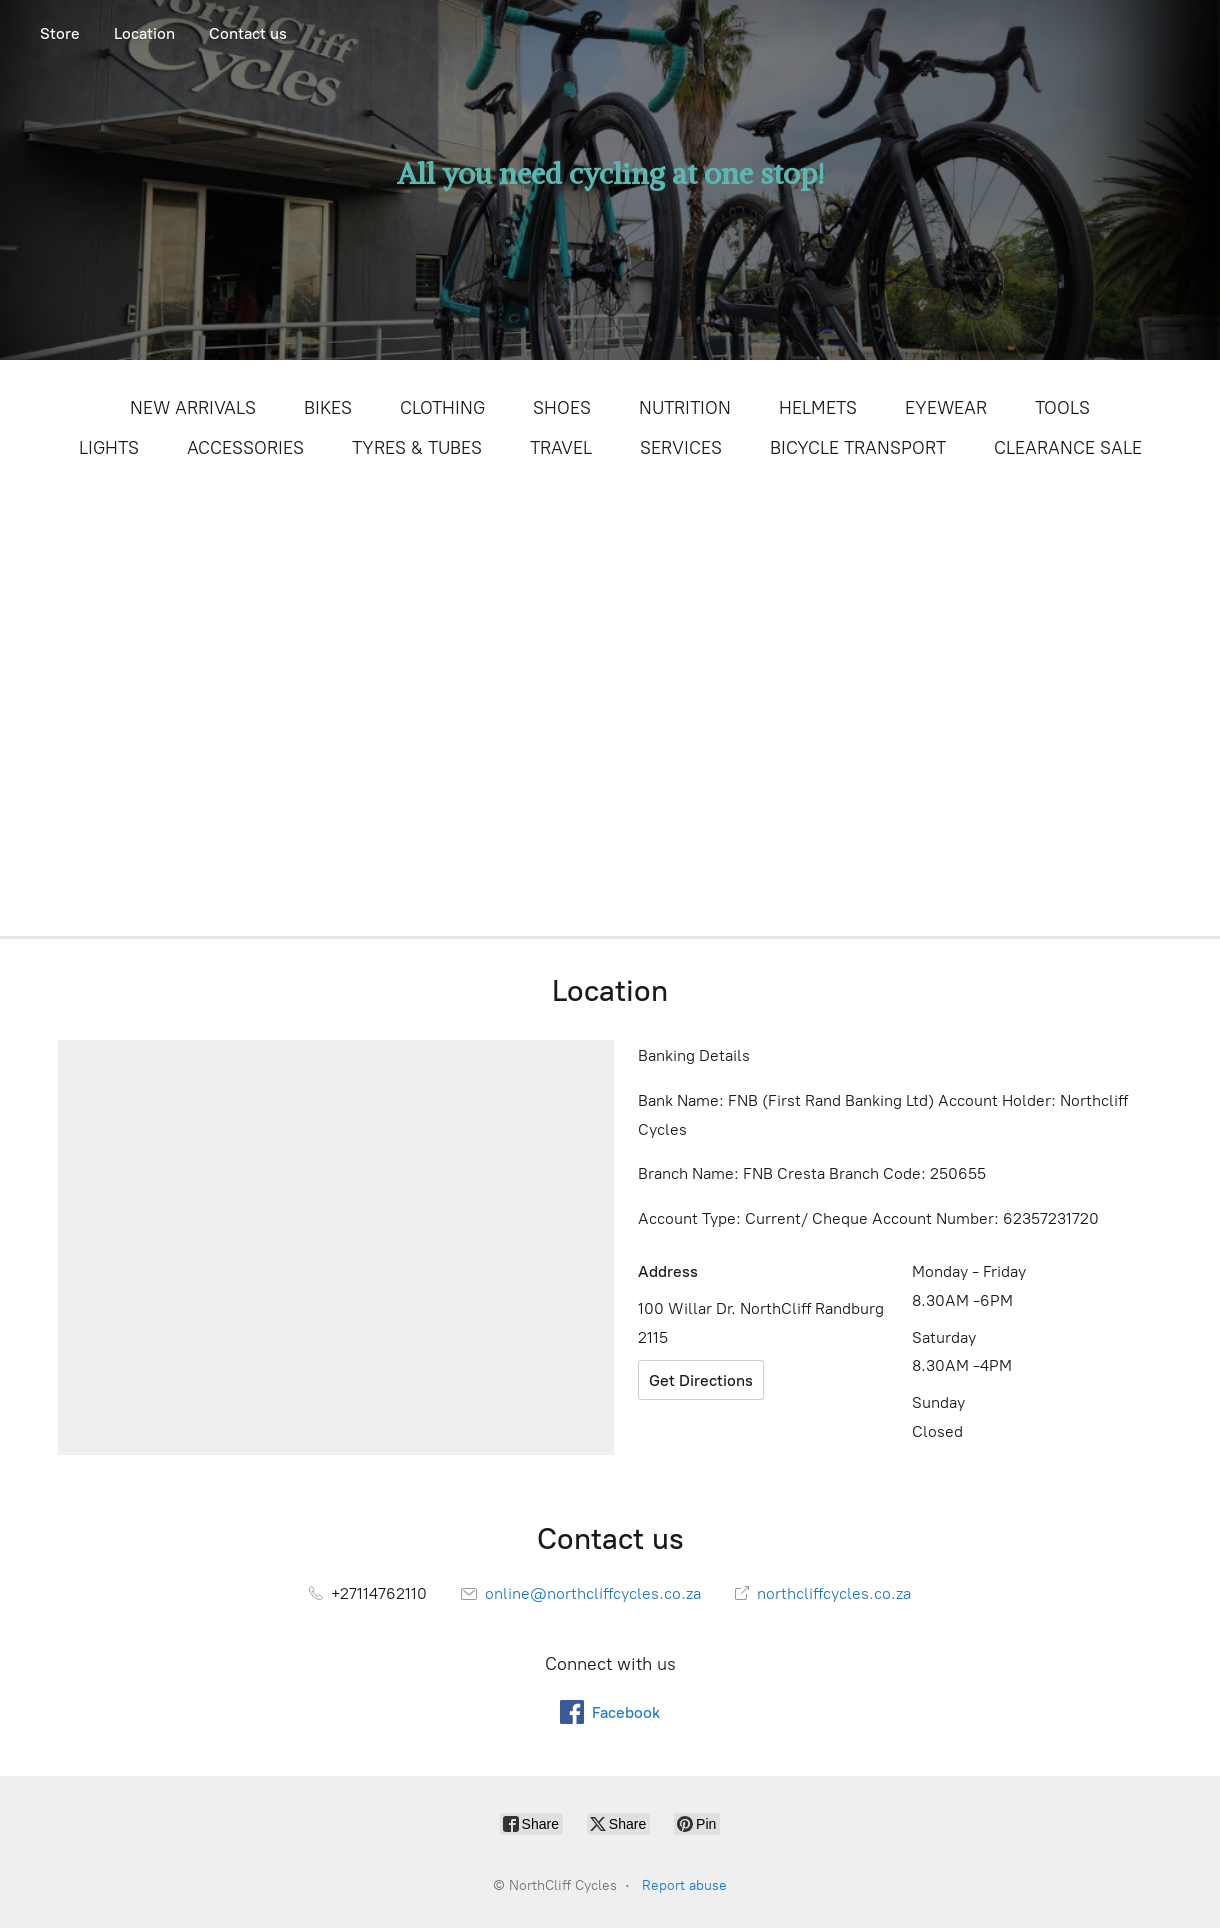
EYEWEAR (946, 408)
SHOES (562, 408)
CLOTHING (442, 408)
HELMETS (818, 408)
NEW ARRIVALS (193, 408)
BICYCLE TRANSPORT (858, 448)
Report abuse (684, 1885)
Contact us (248, 33)
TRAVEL (561, 448)
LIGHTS (109, 448)
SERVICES (681, 448)
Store (60, 33)
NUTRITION (685, 408)
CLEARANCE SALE (1068, 448)
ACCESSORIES (245, 448)
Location (144, 33)
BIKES (328, 408)
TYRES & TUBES (417, 448)
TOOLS (1062, 408)
